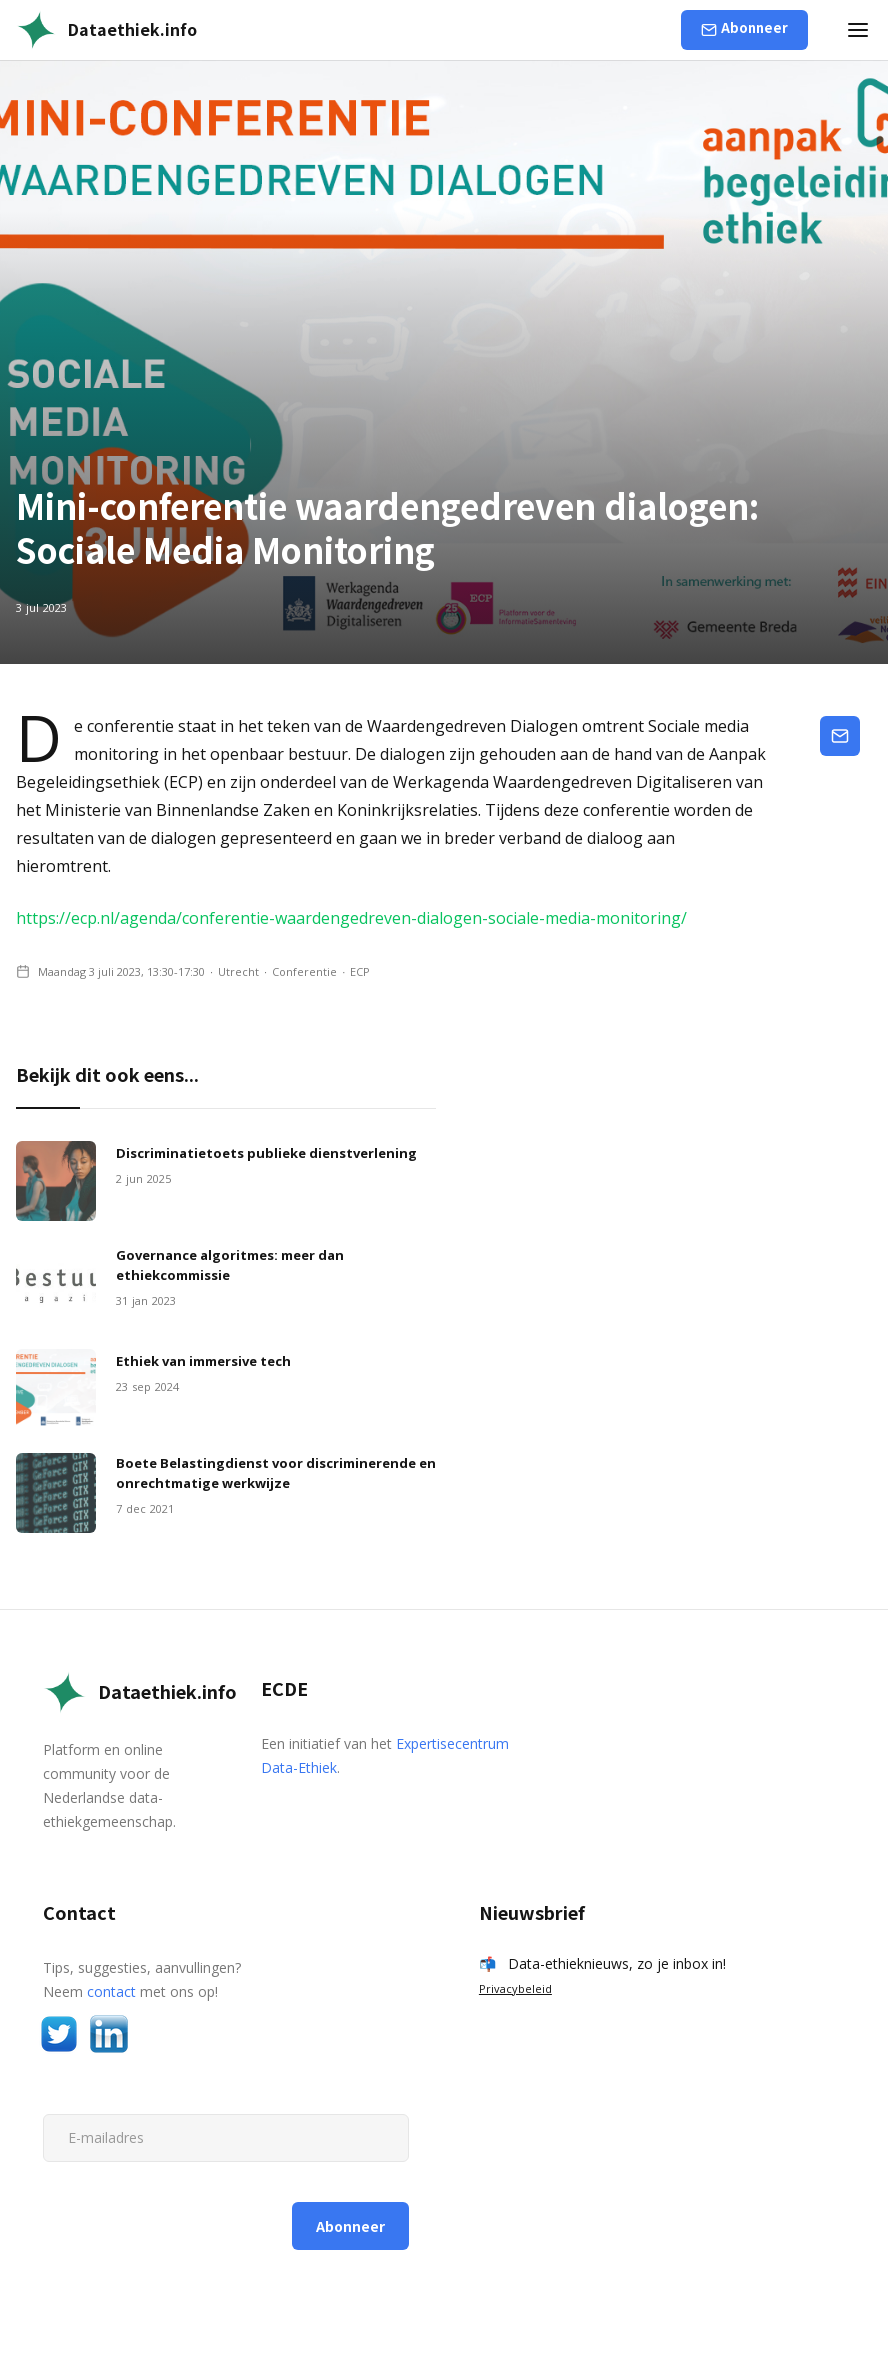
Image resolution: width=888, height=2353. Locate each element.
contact (111, 1991)
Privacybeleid (515, 1988)
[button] (858, 30)
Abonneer (754, 27)
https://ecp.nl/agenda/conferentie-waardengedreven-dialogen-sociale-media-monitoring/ (351, 918)
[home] (106, 30)
